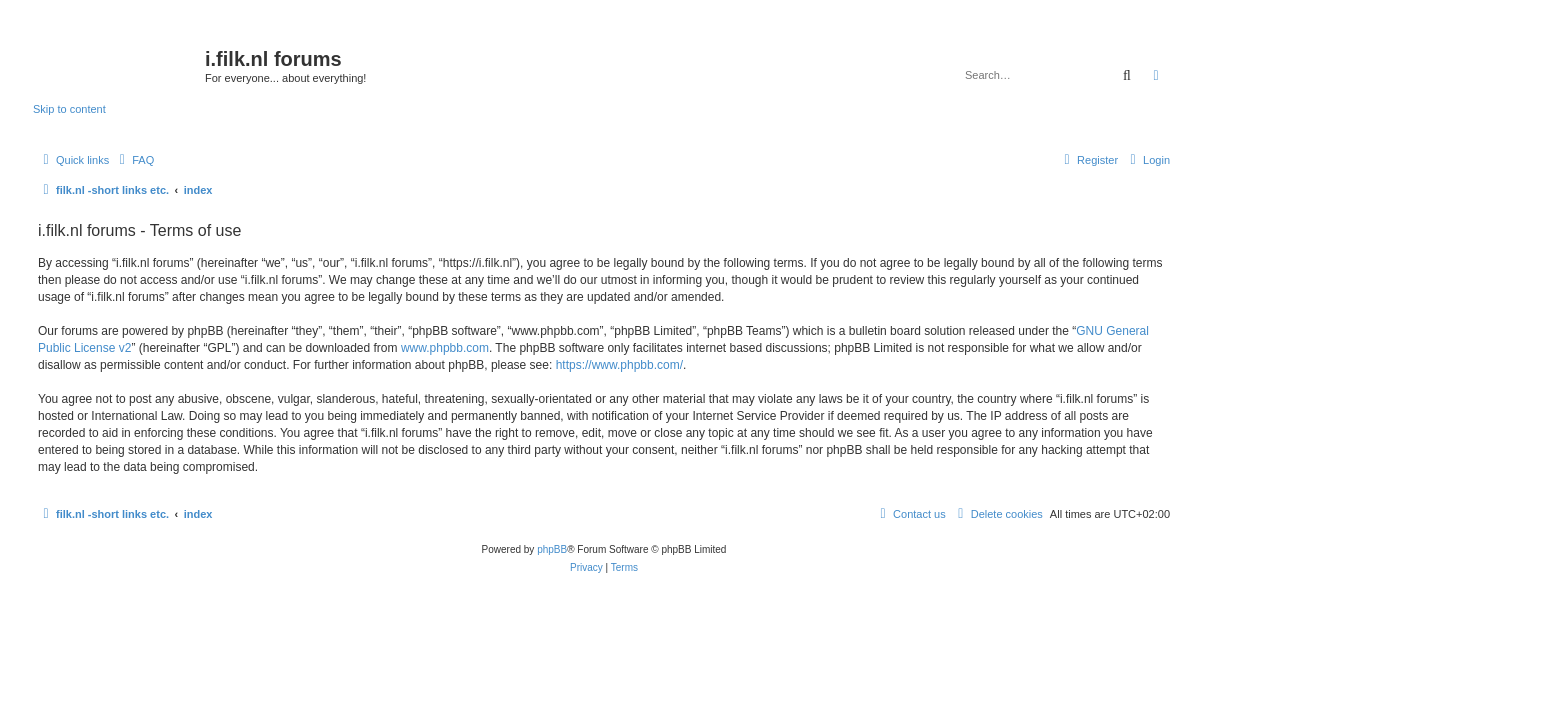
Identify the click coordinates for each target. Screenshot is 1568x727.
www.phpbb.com (445, 348)
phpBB (552, 549)
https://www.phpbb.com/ (619, 365)
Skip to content (69, 109)
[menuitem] (134, 160)
